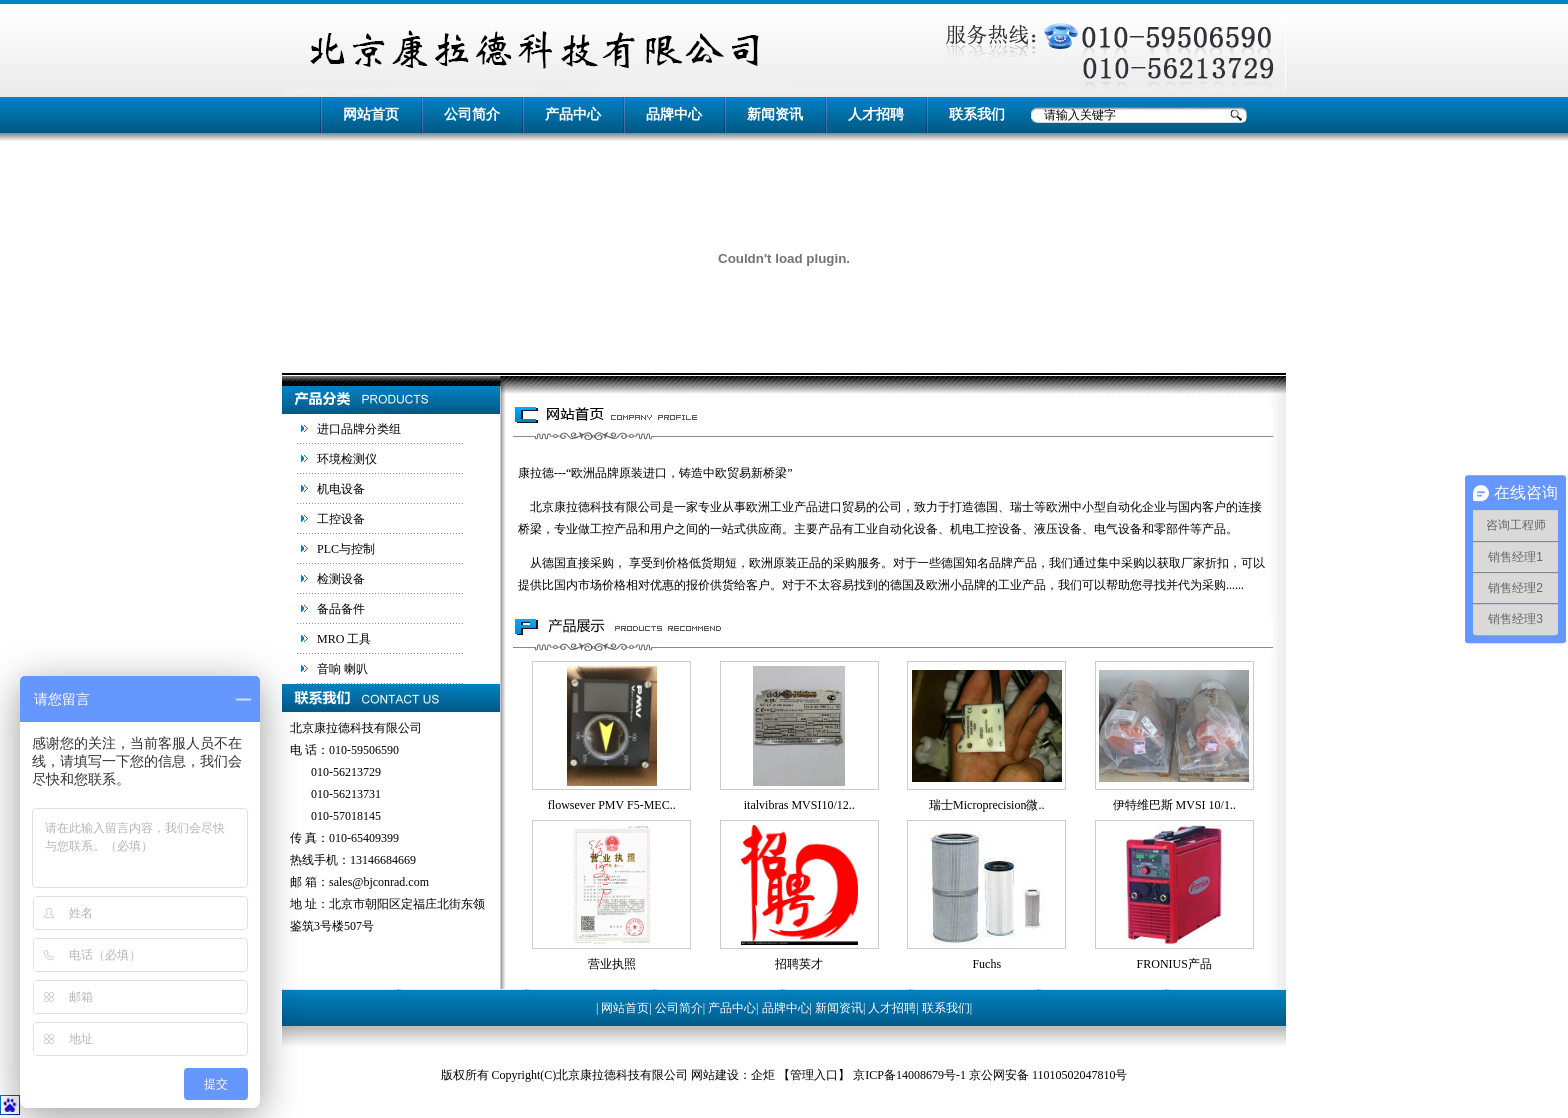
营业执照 (612, 964)
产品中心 (573, 114)
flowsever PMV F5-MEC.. (612, 805)
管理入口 (814, 1075)
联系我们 (977, 114)
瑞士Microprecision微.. (986, 805)
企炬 (763, 1075)
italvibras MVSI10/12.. (799, 805)
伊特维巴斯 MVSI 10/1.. (1174, 805)
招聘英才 (799, 964)
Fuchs (986, 964)
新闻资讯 (775, 114)
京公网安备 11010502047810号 (1048, 1075)
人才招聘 (876, 114)
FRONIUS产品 (1174, 964)
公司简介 (472, 114)
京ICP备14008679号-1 (909, 1075)
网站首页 (371, 114)
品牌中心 (674, 114)
